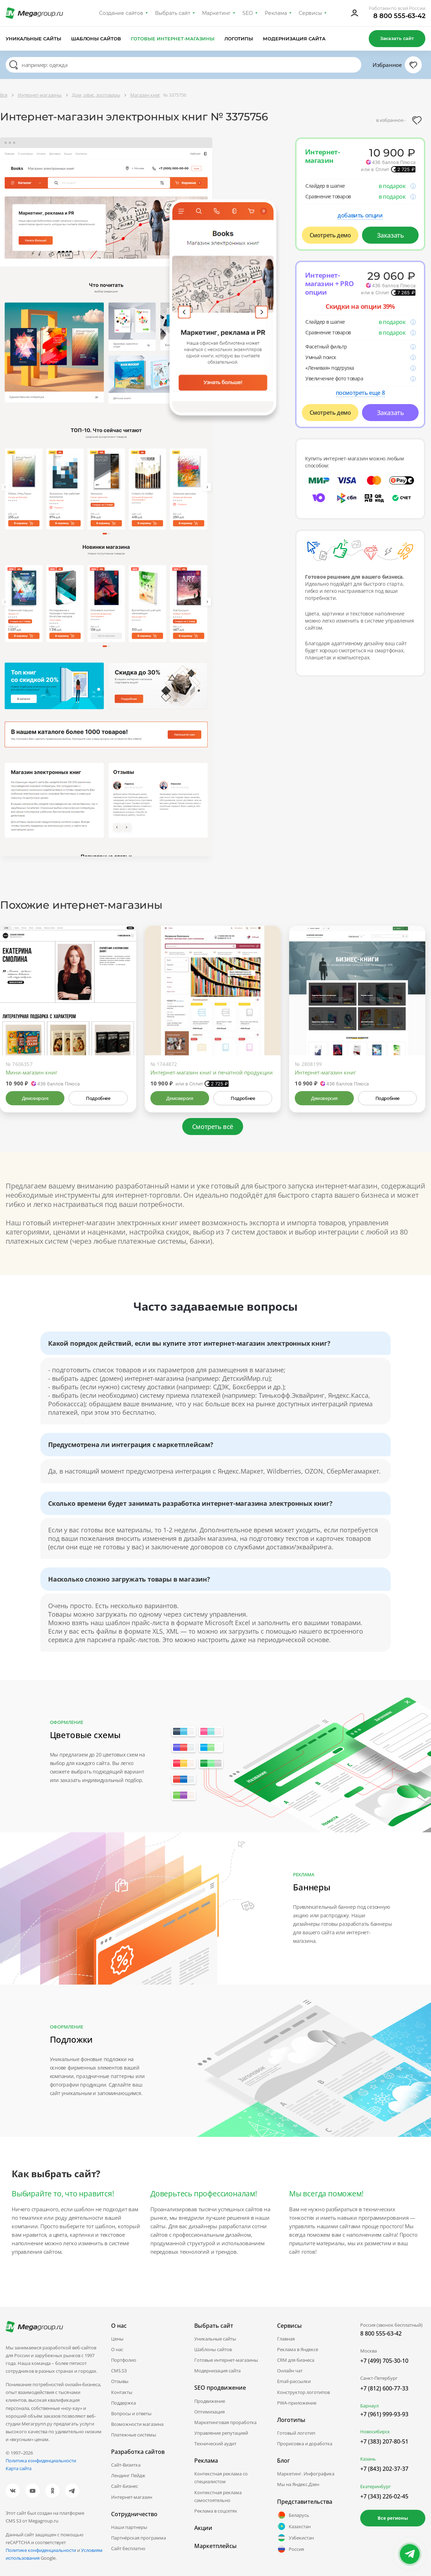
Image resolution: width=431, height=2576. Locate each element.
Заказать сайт (397, 38)
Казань (368, 2459)
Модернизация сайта (294, 38)
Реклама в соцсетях (215, 2511)
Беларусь (293, 2515)
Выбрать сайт (172, 13)
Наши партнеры (129, 2527)
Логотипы (238, 38)
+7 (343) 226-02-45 (384, 2496)
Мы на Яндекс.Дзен (298, 2484)
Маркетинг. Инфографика (305, 2473)
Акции (203, 2528)
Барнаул (369, 2405)
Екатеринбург (375, 2486)
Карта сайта (18, 2468)
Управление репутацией (221, 2433)
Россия (290, 2549)
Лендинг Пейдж (128, 2475)
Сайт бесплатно (128, 2548)
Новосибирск (375, 2431)
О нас (117, 2349)
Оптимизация (209, 2411)
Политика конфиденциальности (41, 2460)
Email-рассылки (294, 2381)
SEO (247, 13)
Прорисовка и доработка (304, 2443)
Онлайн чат (290, 2370)
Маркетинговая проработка (225, 2422)
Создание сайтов (121, 13)
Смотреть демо (330, 235)
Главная (286, 2339)
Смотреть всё (212, 1126)
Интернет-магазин (131, 2497)
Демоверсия (35, 1098)
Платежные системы (133, 2435)
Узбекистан (295, 2538)
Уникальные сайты (33, 38)
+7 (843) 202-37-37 (384, 2469)
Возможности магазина (137, 2424)
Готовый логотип (296, 2433)
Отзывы (119, 2381)
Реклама (276, 13)
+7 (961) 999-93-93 (384, 2414)
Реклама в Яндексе (297, 2349)
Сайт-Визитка (125, 2465)
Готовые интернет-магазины (172, 38)
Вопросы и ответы (131, 2413)
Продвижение (209, 2401)
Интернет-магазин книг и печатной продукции (211, 1072)
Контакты (121, 2392)
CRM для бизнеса (295, 2360)
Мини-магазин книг (31, 1072)
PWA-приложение (296, 2403)
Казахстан (294, 2526)
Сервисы (310, 13)
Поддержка (123, 2403)
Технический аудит (215, 2443)
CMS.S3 (119, 2370)
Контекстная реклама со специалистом (221, 2477)
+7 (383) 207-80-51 (384, 2441)
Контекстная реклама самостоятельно (218, 2496)
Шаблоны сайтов (96, 38)
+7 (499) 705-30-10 (384, 2361)
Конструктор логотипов (303, 2392)
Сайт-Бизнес (124, 2486)
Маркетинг (216, 13)
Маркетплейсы (215, 2546)
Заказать (390, 235)
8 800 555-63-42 (399, 16)
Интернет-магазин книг (325, 1072)
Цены (117, 2339)
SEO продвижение (220, 2387)
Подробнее (98, 1098)
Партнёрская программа (138, 2538)
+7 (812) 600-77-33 (384, 2388)
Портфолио (123, 2360)
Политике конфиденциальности (41, 2550)
